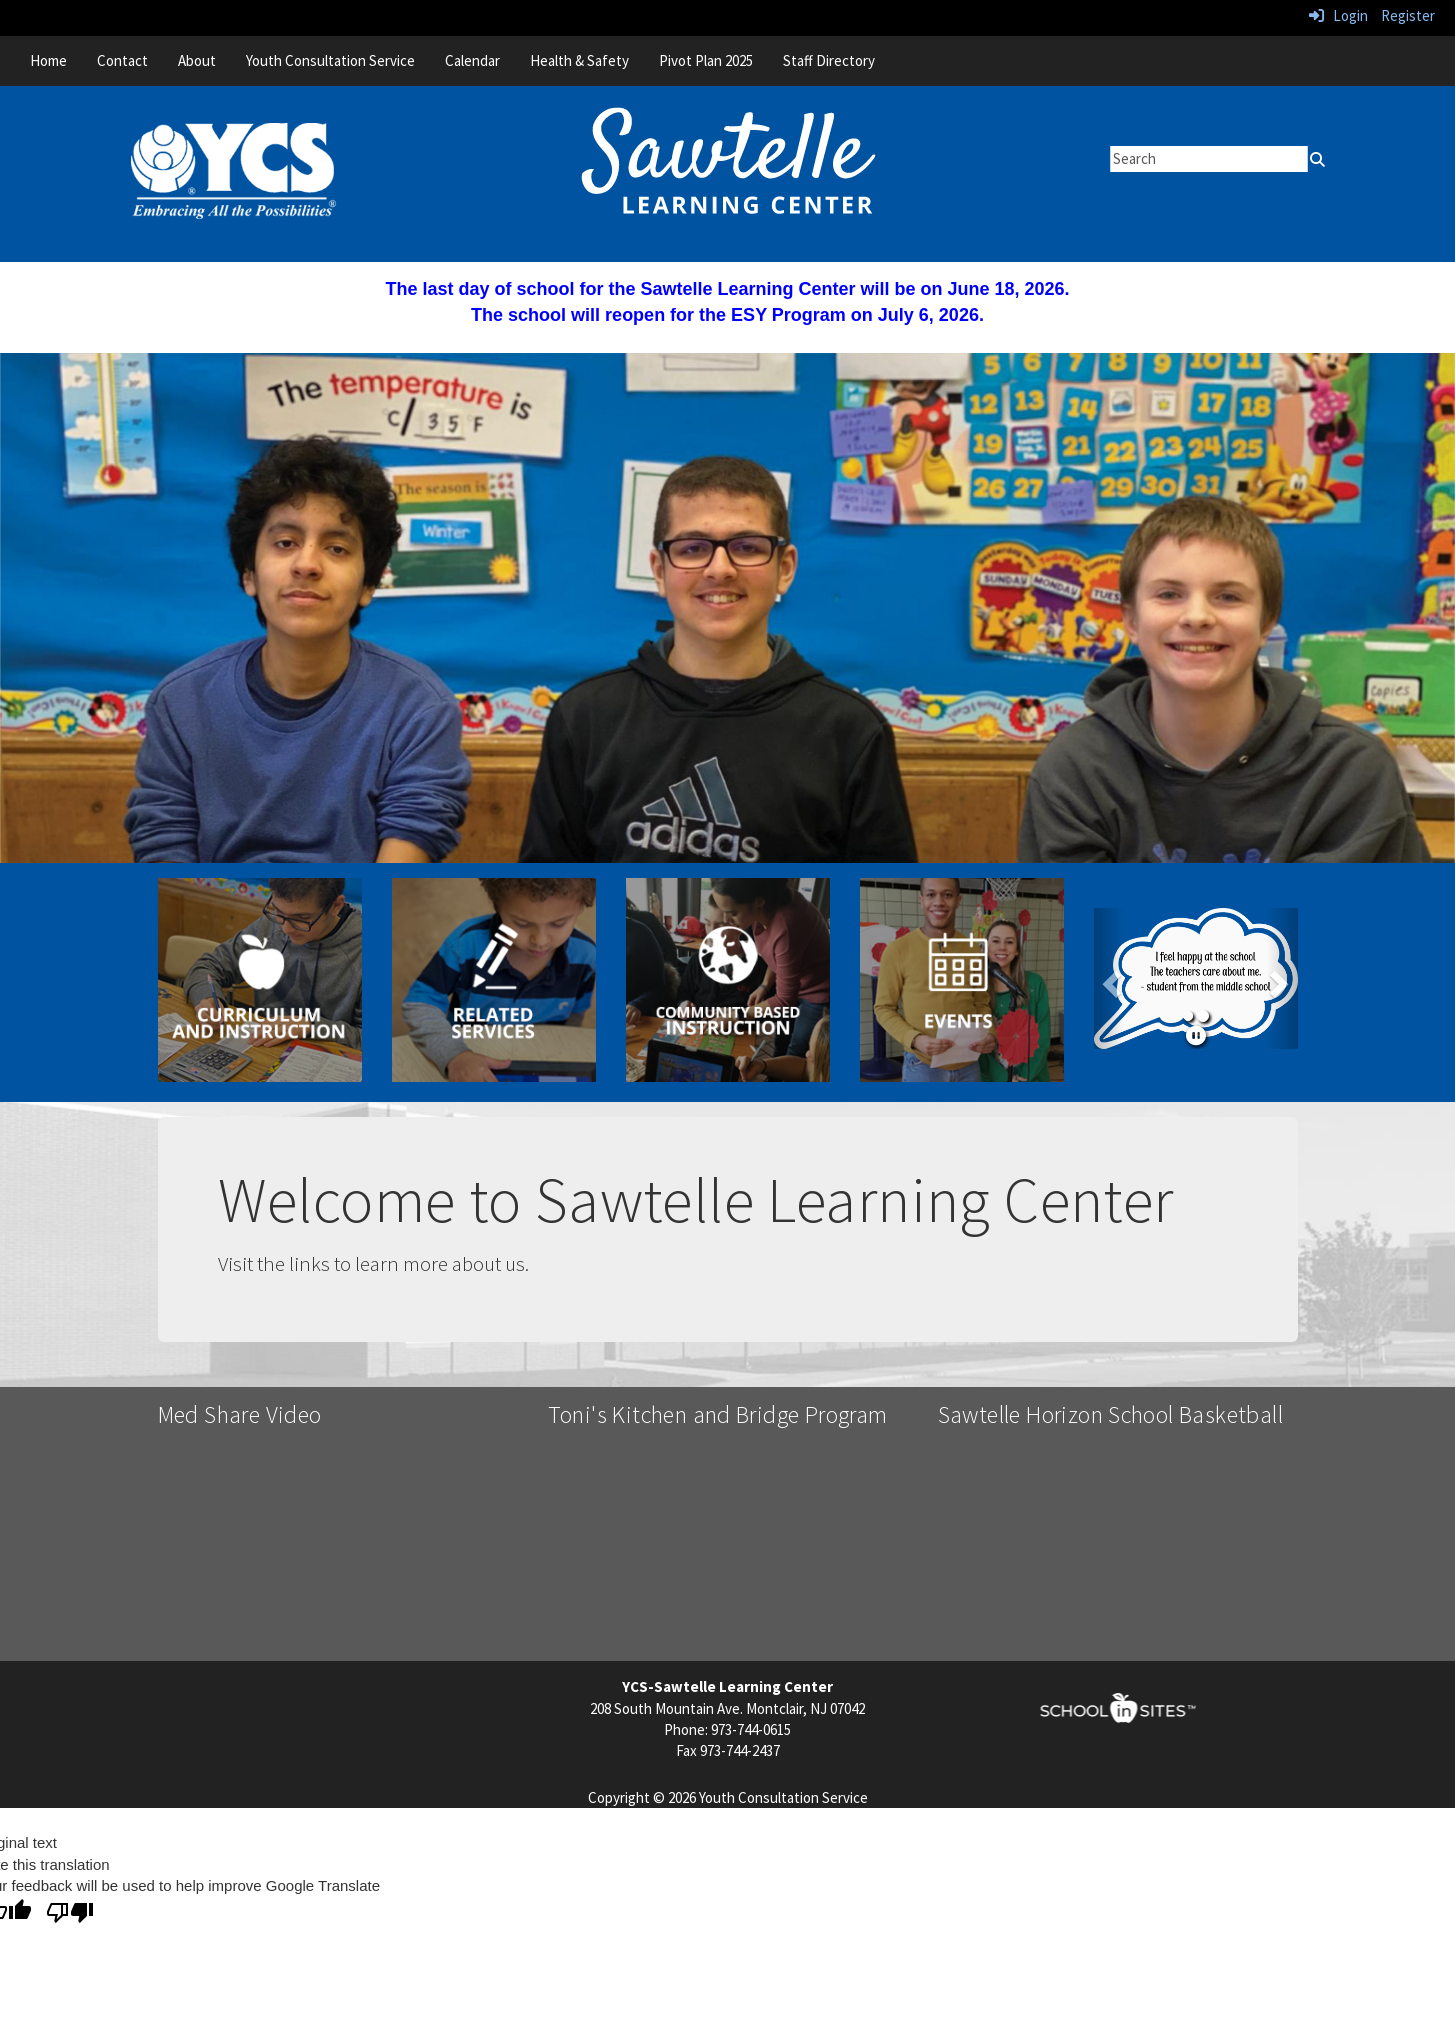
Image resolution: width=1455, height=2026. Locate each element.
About (197, 60)
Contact (122, 60)
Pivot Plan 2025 (706, 60)
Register (1408, 15)
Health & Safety (579, 60)
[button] (1109, 979)
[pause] (1196, 1035)
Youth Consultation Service (330, 60)
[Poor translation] (70, 1913)
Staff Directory (829, 60)
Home (48, 60)
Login (1338, 15)
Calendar (472, 60)
